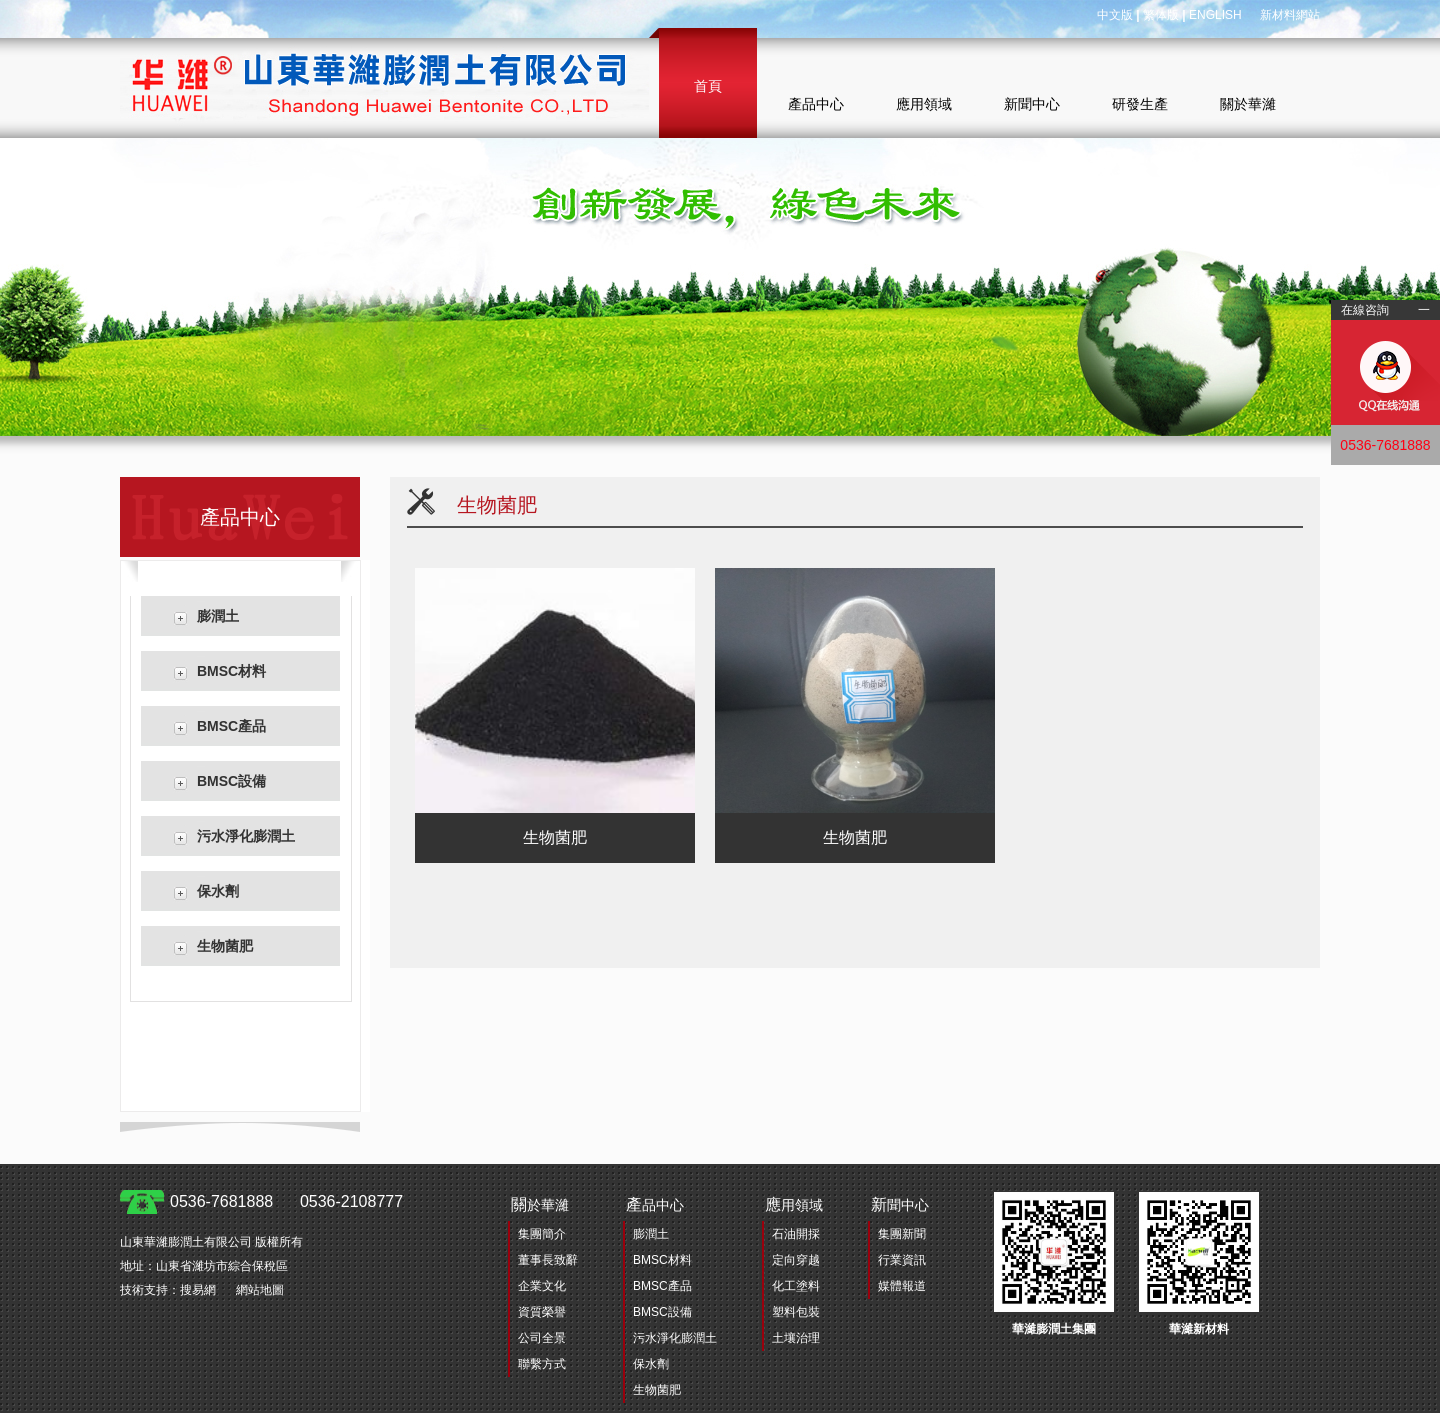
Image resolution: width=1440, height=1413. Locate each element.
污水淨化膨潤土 (246, 836)
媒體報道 (902, 1286)
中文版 (1115, 15)
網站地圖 (260, 1290)
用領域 (794, 1204)
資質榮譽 (542, 1312)
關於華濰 (1248, 104)
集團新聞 (902, 1234)
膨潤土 (218, 616)
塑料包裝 (796, 1312)
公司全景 (542, 1338)
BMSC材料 (231, 671)
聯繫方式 (542, 1364)
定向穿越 (796, 1260)
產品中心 (816, 104)
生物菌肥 (225, 946)
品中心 (655, 1204)
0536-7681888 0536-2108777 (286, 1201)
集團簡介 (542, 1234)
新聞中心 (1032, 104)
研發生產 (1140, 104)
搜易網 (198, 1290)
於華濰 (540, 1204)
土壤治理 (796, 1338)
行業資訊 (902, 1260)
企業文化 (542, 1286)
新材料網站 (1290, 15)
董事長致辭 (548, 1260)
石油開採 (796, 1234)
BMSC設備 (231, 781)
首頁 (708, 86)
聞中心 (900, 1204)
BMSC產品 (231, 726)
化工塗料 (796, 1286)
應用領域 (924, 104)
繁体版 (1161, 15)
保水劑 (218, 891)
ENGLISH (1215, 15)
